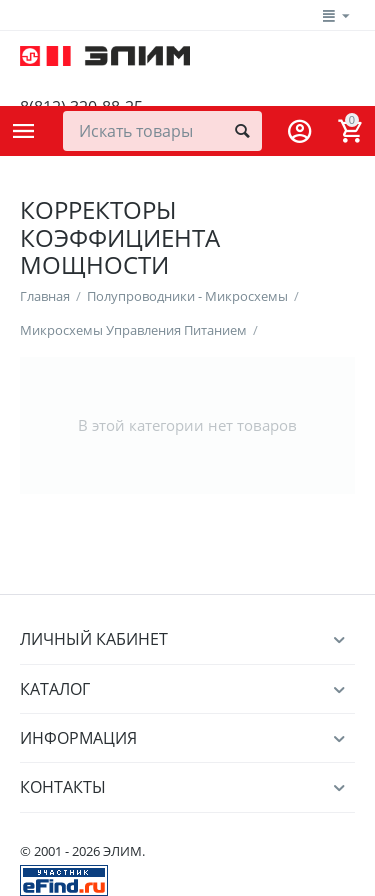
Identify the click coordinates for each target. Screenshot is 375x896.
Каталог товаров (24, 131)
